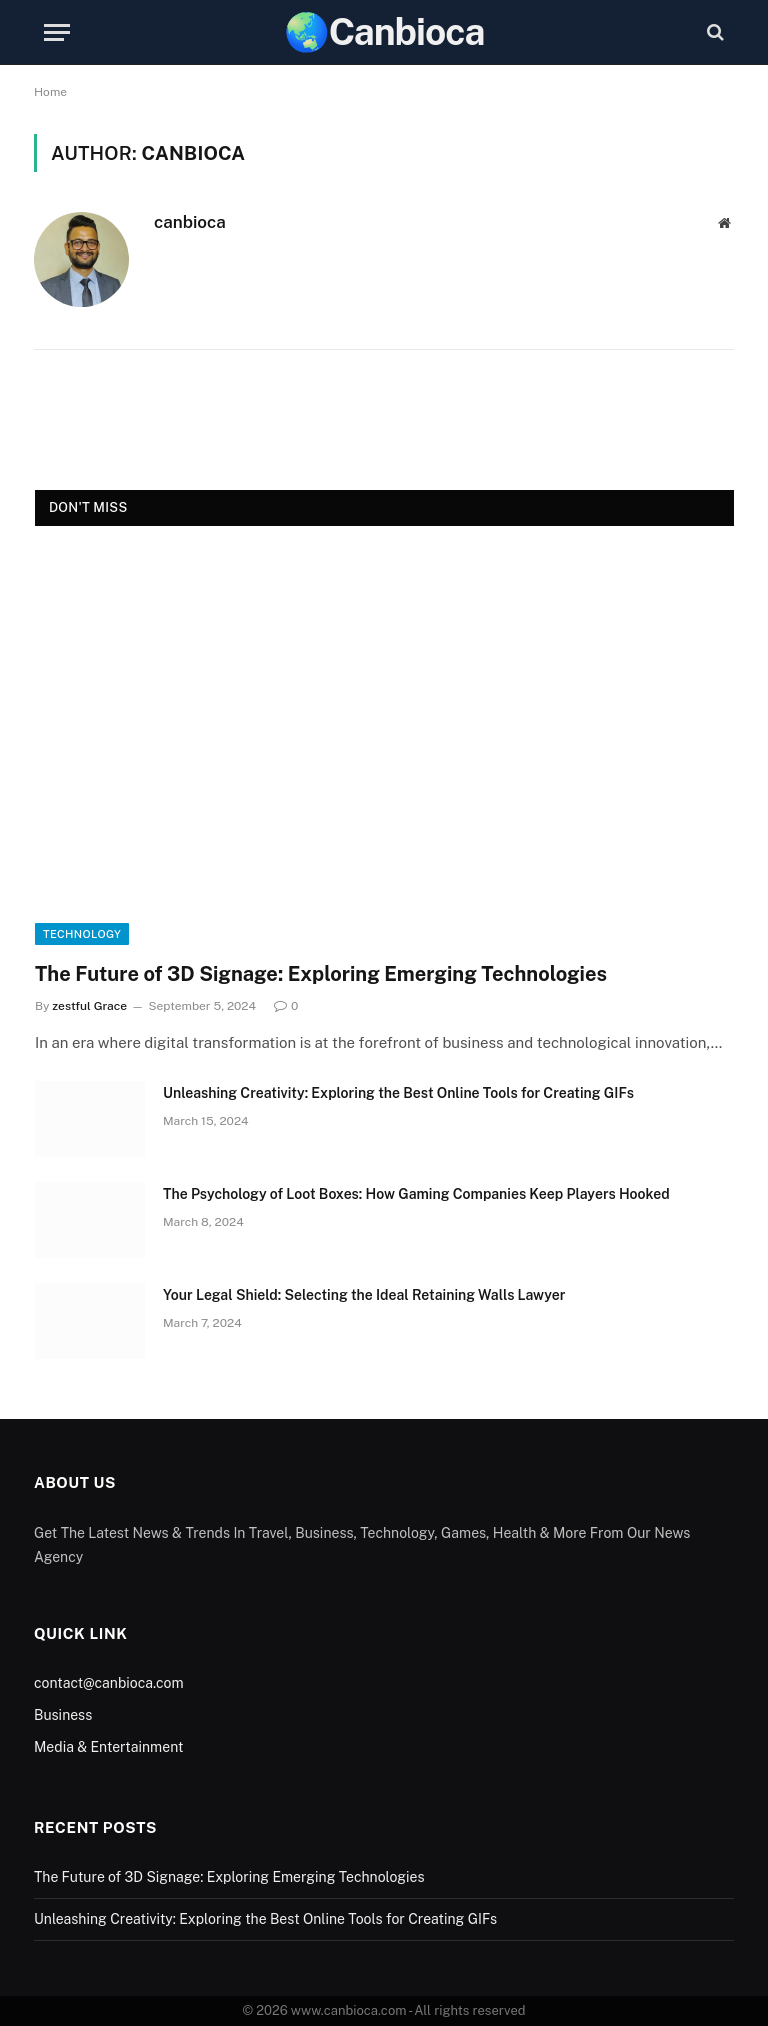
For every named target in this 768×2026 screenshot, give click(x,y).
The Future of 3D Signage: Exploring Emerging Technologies (321, 974)
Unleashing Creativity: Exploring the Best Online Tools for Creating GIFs (398, 1093)
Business (63, 1715)
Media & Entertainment (108, 1747)
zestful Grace (89, 1006)
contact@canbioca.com (109, 1683)
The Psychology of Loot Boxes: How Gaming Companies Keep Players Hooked (416, 1194)
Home (50, 92)
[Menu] (57, 32)
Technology (82, 934)
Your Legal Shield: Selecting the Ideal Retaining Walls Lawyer (364, 1295)
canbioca (190, 222)
